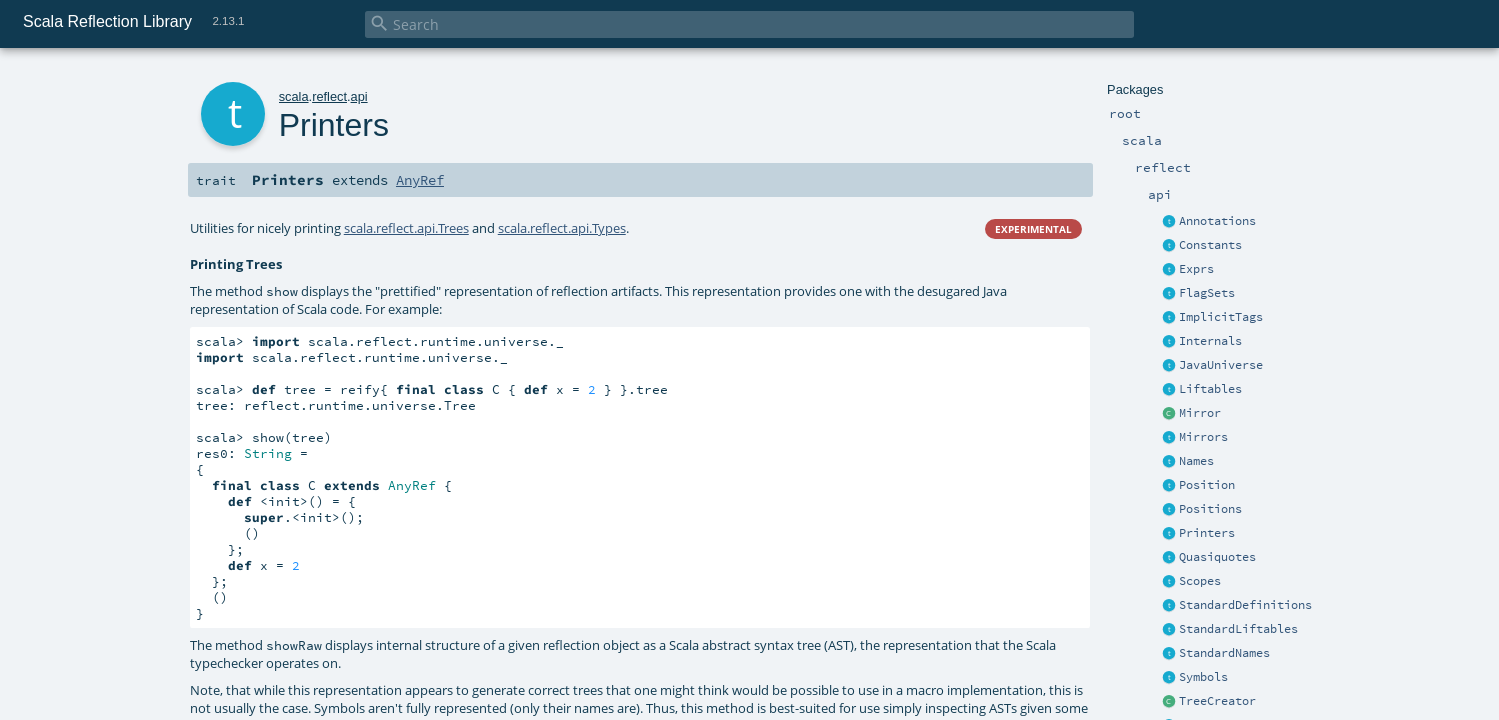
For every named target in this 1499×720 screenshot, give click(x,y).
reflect (329, 96)
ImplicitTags (1221, 317)
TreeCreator (1217, 701)
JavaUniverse (1221, 365)
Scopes (1200, 581)
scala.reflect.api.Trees (406, 228)
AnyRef (420, 180)
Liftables (1210, 389)
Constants (1210, 245)
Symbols (1203, 677)
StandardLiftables (1238, 629)
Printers (1207, 533)
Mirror (1200, 413)
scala (294, 96)
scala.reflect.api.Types (562, 228)
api (359, 96)
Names (1196, 461)
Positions (1210, 509)
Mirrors (1203, 437)
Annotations (1217, 221)
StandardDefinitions (1245, 605)
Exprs (1196, 269)
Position (1207, 485)
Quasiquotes (1217, 557)
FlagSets (1207, 293)
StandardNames (1224, 653)
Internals (1210, 341)
